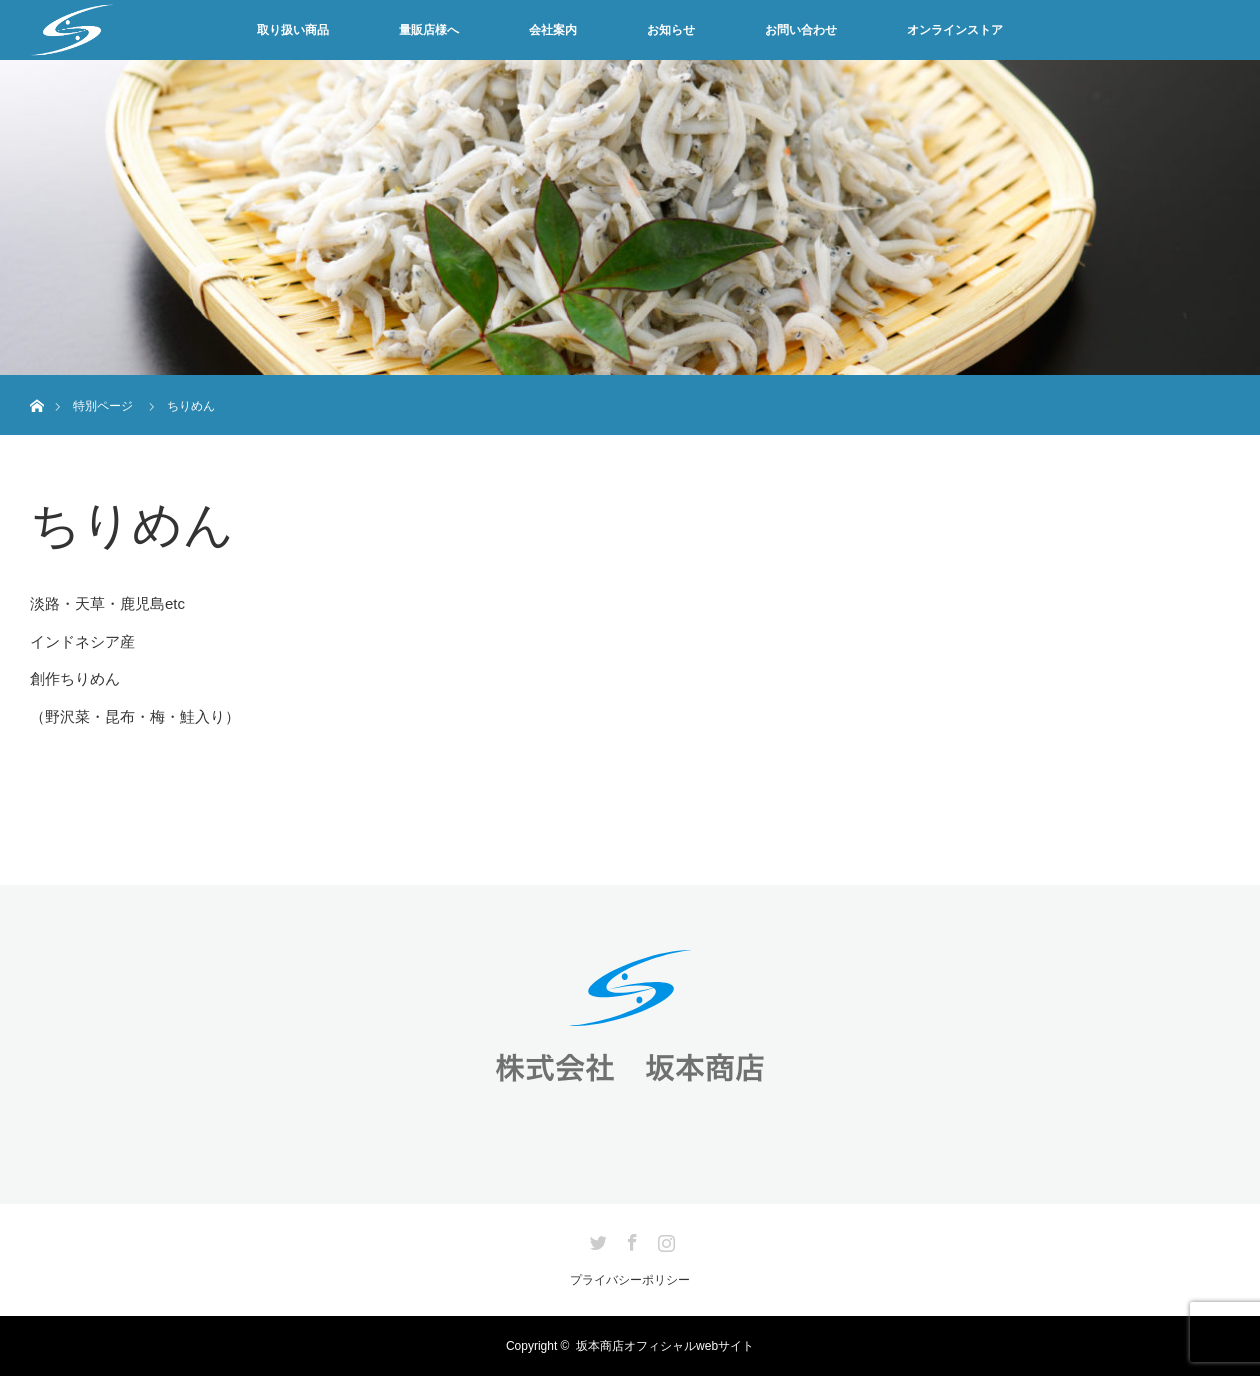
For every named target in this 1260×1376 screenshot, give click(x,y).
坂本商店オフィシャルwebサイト (665, 1346)
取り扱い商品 (293, 30)
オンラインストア (955, 30)
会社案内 (553, 30)
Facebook (630, 1239)
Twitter (596, 1239)
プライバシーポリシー (630, 1280)
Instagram (664, 1239)
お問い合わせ (801, 30)
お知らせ (671, 30)
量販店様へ (429, 30)
